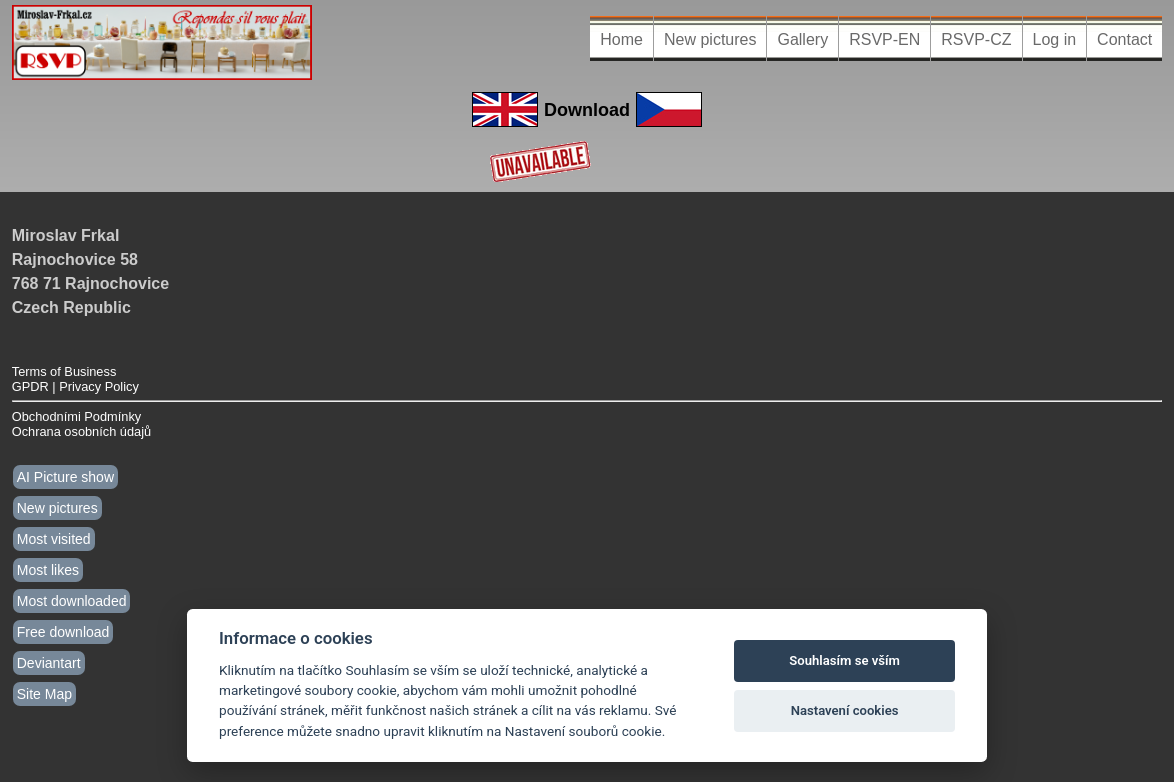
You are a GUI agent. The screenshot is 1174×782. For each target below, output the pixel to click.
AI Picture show (65, 477)
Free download (63, 632)
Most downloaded (72, 601)
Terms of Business (64, 371)
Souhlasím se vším (844, 660)
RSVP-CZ (976, 39)
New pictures (710, 39)
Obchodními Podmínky (76, 416)
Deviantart (49, 663)
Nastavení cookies (845, 710)
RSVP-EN (884, 39)
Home (621, 39)
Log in (1055, 39)
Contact (1124, 39)
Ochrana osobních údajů (81, 431)
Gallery (802, 39)
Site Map (44, 694)
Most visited (54, 539)
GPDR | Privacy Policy (75, 386)
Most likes (48, 570)
